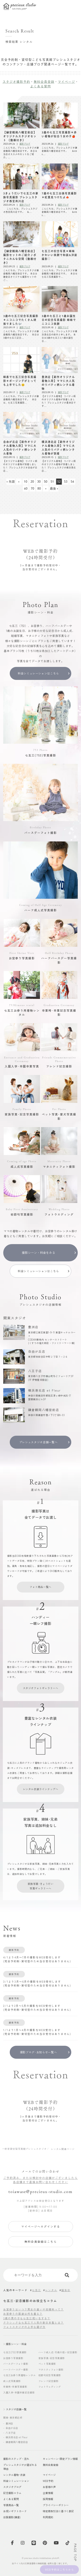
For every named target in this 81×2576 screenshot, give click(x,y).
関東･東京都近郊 (12, 2417)
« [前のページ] (18, 481)
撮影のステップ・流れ (16, 2459)
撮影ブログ (24, 143)
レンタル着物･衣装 (14, 2475)
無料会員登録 (44, 82)
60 (25, 488)
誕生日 (65, 2290)
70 (32, 488)
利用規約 (48, 2517)
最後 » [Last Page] (54, 488)
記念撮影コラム (12, 2493)
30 (39, 481)
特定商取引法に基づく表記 (58, 2511)
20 (32, 481)
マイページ (66, 82)
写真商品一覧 (11, 2505)
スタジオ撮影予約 (16, 82)
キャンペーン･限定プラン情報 (60, 2459)
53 (65, 481)
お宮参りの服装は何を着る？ (23, 2313)
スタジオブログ (12, 2487)
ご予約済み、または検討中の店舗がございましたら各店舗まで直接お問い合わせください (40, 2180)
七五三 (36, 2290)
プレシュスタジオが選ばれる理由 (20, 2466)
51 (52, 481)
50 (45, 481)
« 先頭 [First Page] (10, 481)
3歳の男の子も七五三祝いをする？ (26, 2318)
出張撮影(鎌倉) (12, 2517)
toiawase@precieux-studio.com (40, 2191)
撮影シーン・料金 (16, 2344)
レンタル (51, 2290)
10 (25, 481)
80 (39, 488)
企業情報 (48, 2493)
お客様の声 (49, 2487)
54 (72, 481)
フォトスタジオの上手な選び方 (24, 2327)
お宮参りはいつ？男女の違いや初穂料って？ (33, 2309)
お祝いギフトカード (15, 2511)
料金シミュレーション (16, 2481)
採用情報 (48, 2499)
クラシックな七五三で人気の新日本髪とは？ (33, 2322)
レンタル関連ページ (63, 2149)
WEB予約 (48, 2481)
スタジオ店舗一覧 (16, 2409)
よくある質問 (40, 86)
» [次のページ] (45, 488)
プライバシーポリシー (56, 2505)
